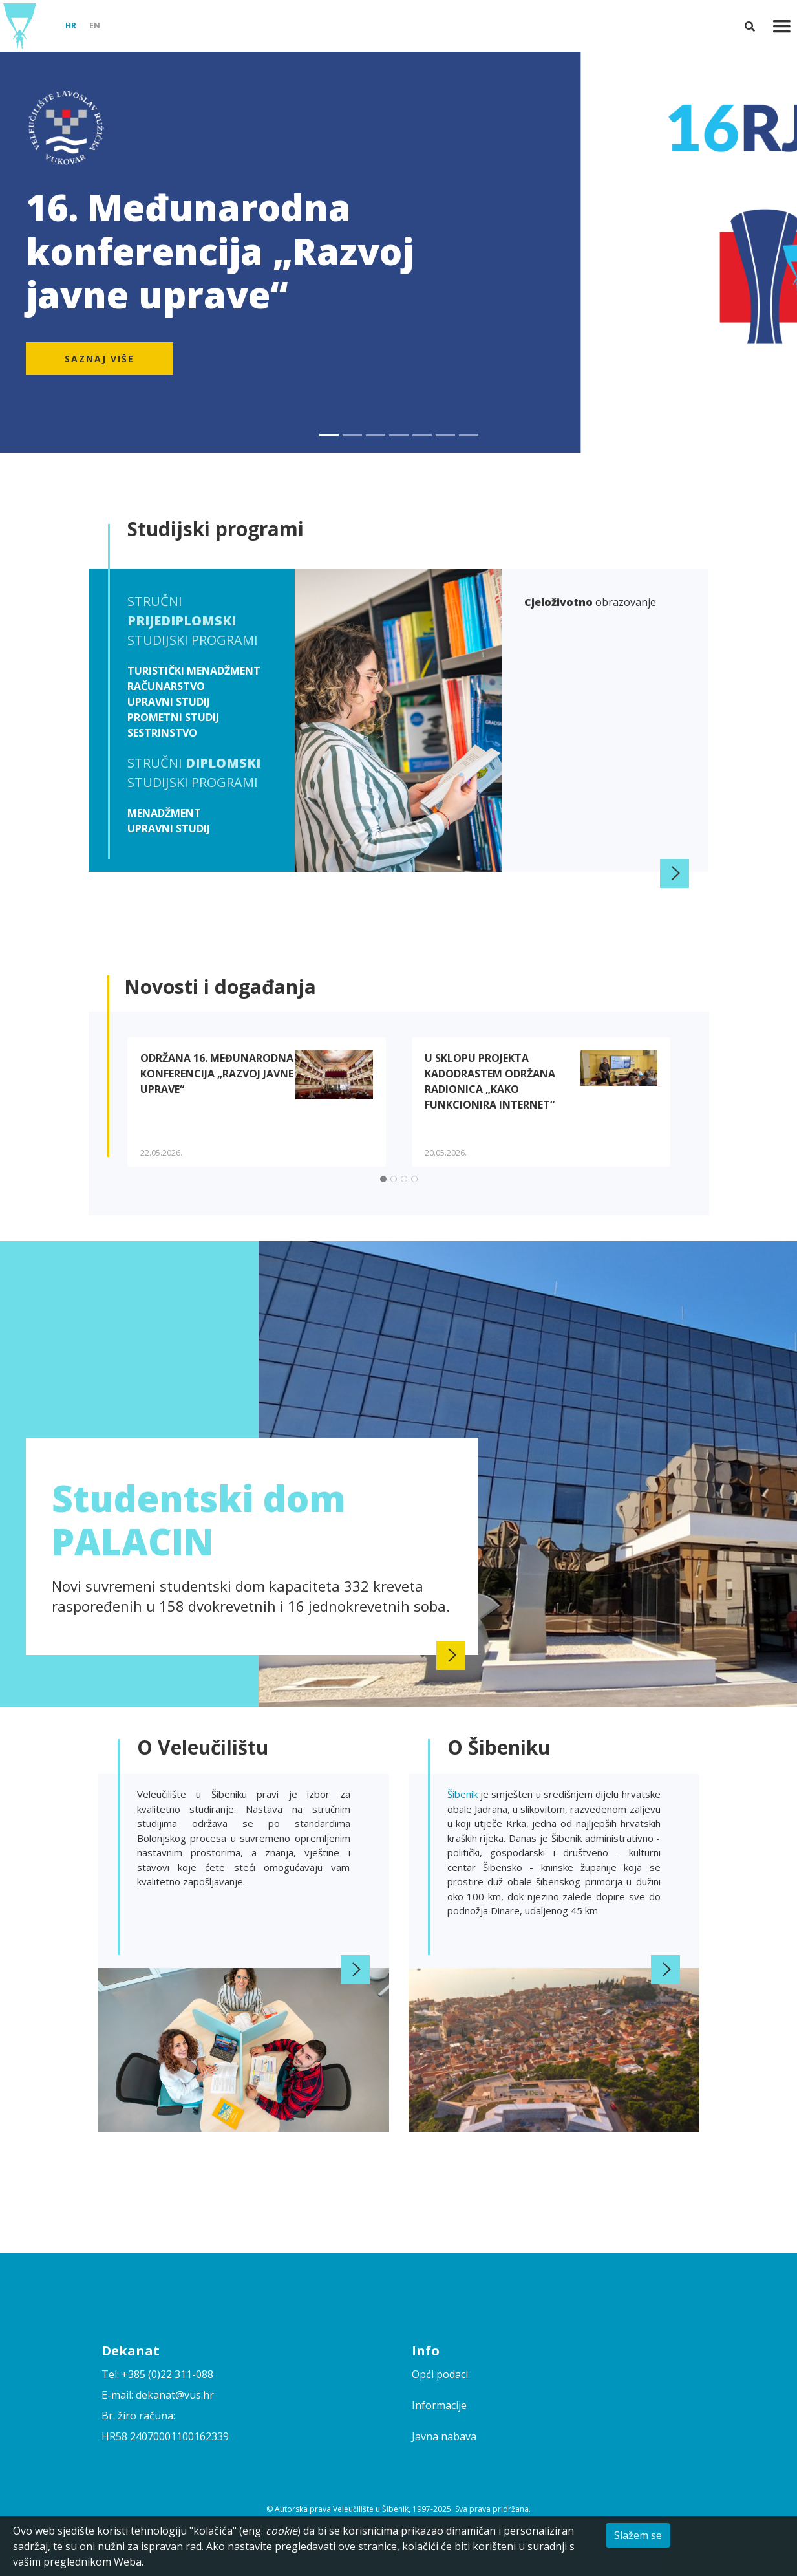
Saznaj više (99, 358)
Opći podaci (440, 2374)
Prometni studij (173, 717)
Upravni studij (168, 702)
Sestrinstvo (162, 733)
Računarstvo (166, 686)
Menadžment (164, 813)
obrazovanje (590, 602)
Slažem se (638, 2535)
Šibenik (463, 1794)
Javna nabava (444, 2436)
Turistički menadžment (193, 671)
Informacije (439, 2405)
